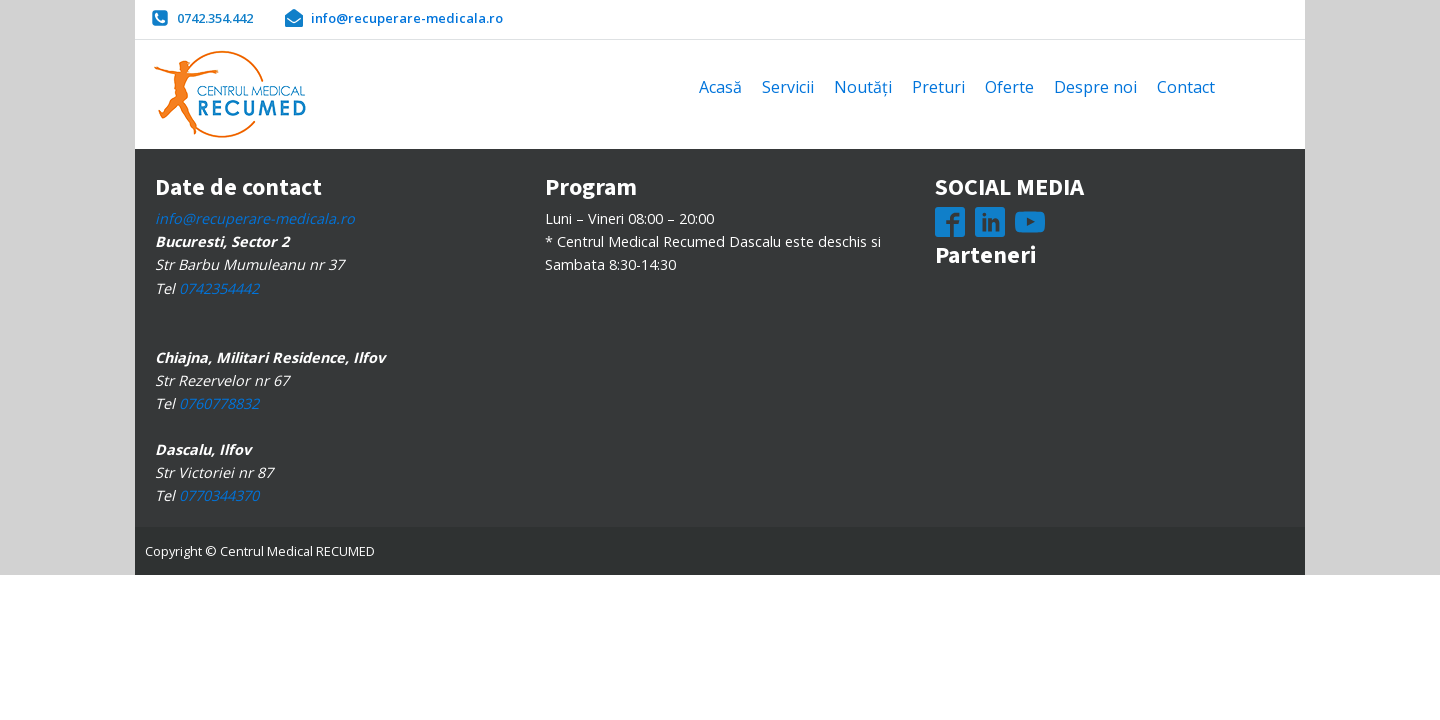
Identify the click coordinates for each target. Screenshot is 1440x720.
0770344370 (219, 495)
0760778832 (219, 403)
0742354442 (219, 288)
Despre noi (1095, 87)
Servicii (788, 87)
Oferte (1009, 87)
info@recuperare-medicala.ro (255, 218)
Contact (1186, 87)
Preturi (938, 87)
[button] (202, 18)
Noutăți (863, 87)
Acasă (720, 87)
